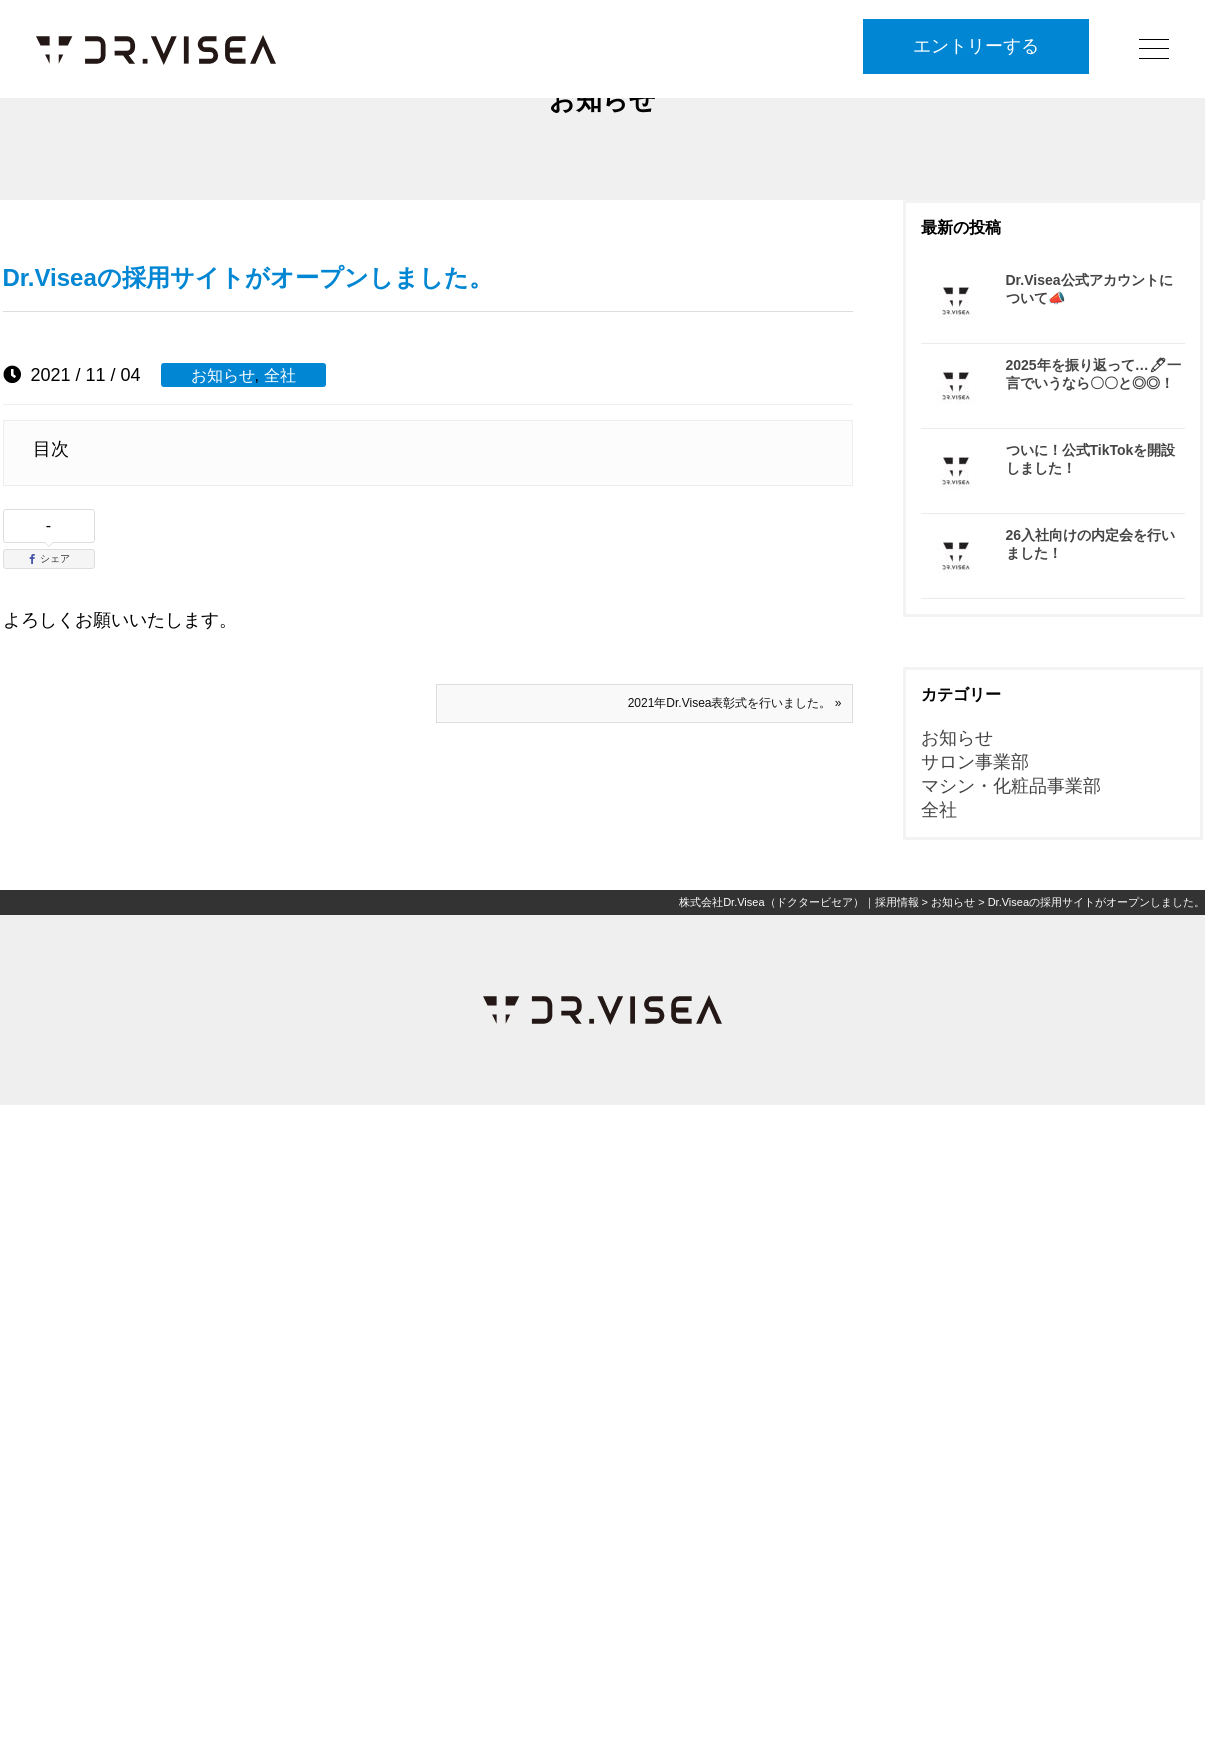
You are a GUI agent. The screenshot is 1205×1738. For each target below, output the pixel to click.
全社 (280, 375)
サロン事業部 (975, 762)
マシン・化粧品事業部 (1011, 786)
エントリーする (976, 47)
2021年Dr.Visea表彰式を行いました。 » (735, 703)
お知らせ (223, 375)
